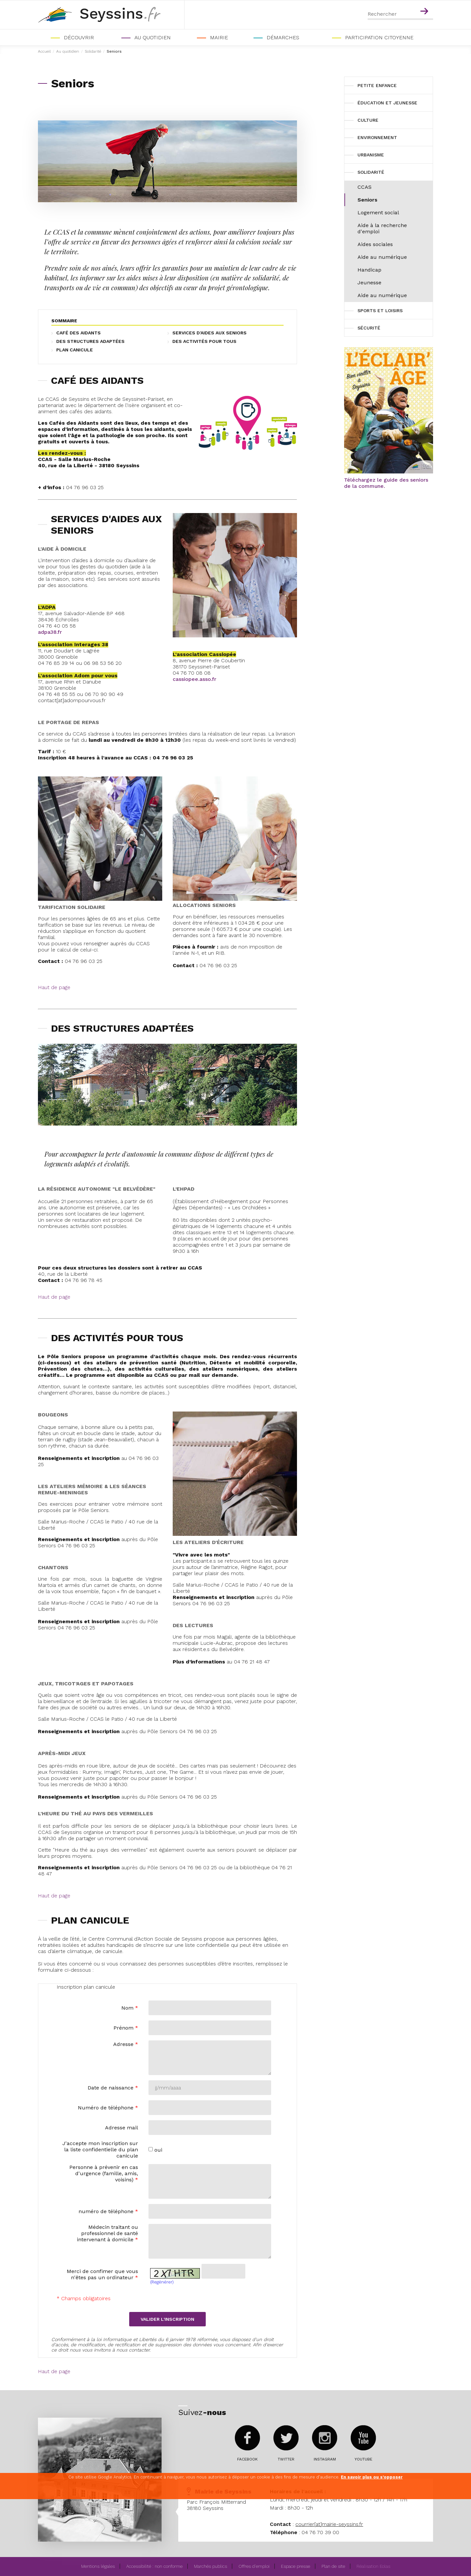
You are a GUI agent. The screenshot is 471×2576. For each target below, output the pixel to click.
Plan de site (333, 2566)
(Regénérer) (162, 2282)
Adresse (125, 2044)
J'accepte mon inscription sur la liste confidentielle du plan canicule (100, 2149)
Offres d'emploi (254, 2566)
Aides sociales (375, 244)
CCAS (365, 187)
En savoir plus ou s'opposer (372, 2477)
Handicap (369, 270)
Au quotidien (152, 37)
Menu (411, 2)
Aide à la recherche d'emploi (382, 228)
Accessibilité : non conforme (154, 2566)
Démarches (283, 37)
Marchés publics (210, 2566)
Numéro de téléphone (108, 2108)
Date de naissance (113, 2088)
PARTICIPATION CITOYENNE (379, 37)
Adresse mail (121, 2127)
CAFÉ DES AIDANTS (78, 332)
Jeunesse (369, 282)
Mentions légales (98, 2566)
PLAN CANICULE (74, 349)
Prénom (125, 2028)
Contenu (425, 2)
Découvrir (79, 37)
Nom (129, 2008)
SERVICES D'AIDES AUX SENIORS (209, 332)
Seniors (367, 200)
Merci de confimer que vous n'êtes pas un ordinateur (102, 2274)
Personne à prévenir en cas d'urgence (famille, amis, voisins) (103, 2173)
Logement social (378, 212)
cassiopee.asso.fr (194, 679)
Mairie (219, 37)
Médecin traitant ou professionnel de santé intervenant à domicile (107, 2233)
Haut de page (54, 987)
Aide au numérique (382, 257)
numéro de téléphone (108, 2211)
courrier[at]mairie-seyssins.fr (329, 2524)
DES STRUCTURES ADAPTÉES (90, 341)
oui (158, 2150)
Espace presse (295, 2566)
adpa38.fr (50, 632)
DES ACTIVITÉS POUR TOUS (204, 341)
